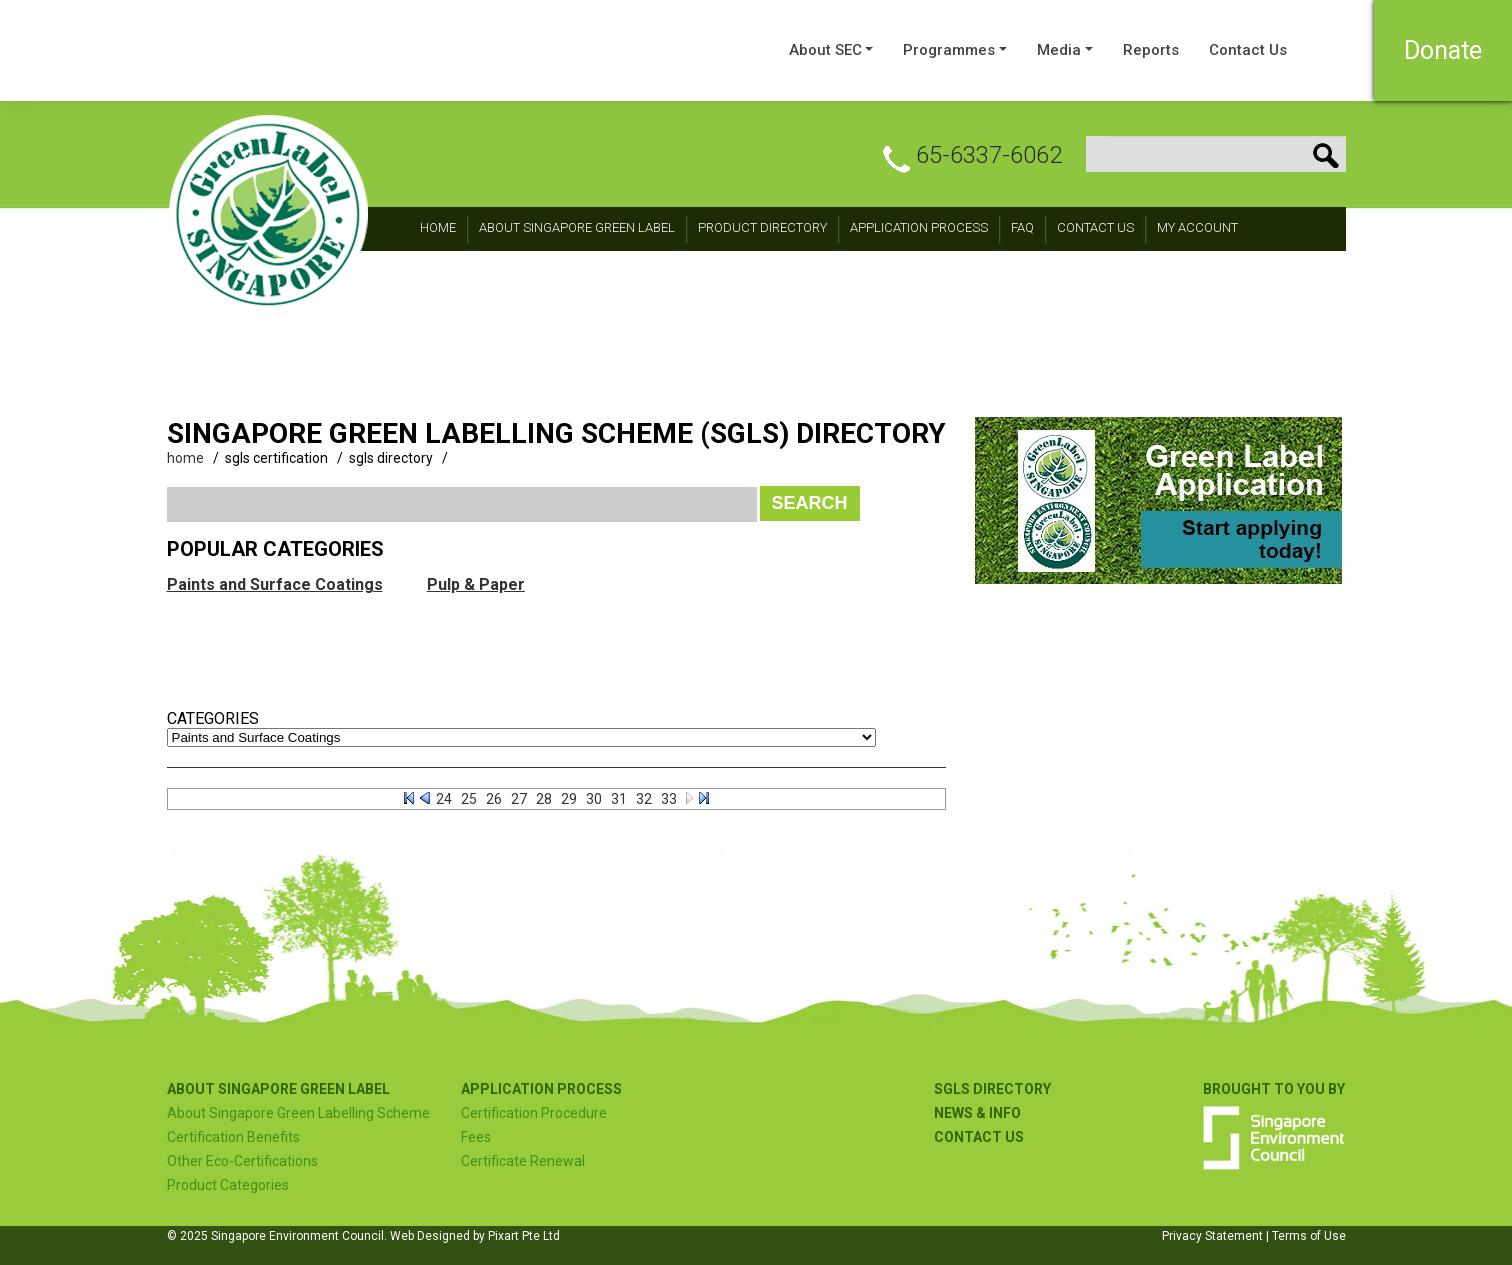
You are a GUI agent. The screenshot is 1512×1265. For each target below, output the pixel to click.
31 (619, 799)
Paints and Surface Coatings (275, 584)
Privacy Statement (1212, 1236)
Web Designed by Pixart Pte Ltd (475, 1236)
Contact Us (1248, 50)
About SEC (825, 50)
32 (644, 799)
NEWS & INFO (977, 1113)
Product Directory (762, 227)
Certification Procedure (534, 1113)
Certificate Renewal (523, 1161)
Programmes (949, 50)
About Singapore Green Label (577, 227)
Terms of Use (1309, 1236)
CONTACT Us (1095, 227)
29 (569, 799)
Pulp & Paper (476, 584)
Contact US (979, 1137)
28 (544, 799)
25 (469, 799)
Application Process (919, 227)
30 (594, 799)
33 (669, 799)
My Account (1197, 227)
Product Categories (228, 1185)
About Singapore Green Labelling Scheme (298, 1113)
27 (519, 799)
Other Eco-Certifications (242, 1161)
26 (494, 799)
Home (438, 227)
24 (444, 799)
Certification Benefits (233, 1137)
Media (1059, 50)
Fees (476, 1137)
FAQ (1022, 227)
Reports (1151, 50)
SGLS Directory (992, 1089)
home (185, 458)
